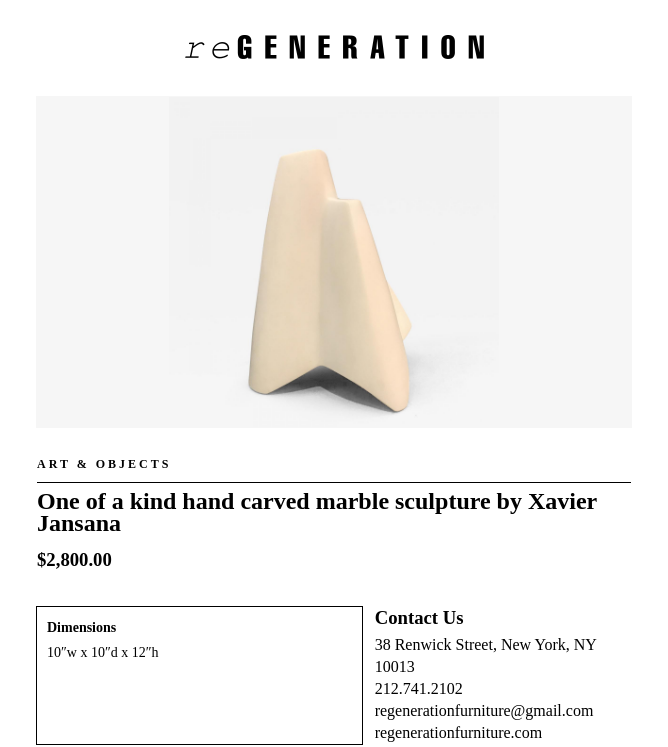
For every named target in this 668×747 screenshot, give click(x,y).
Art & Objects (104, 464)
